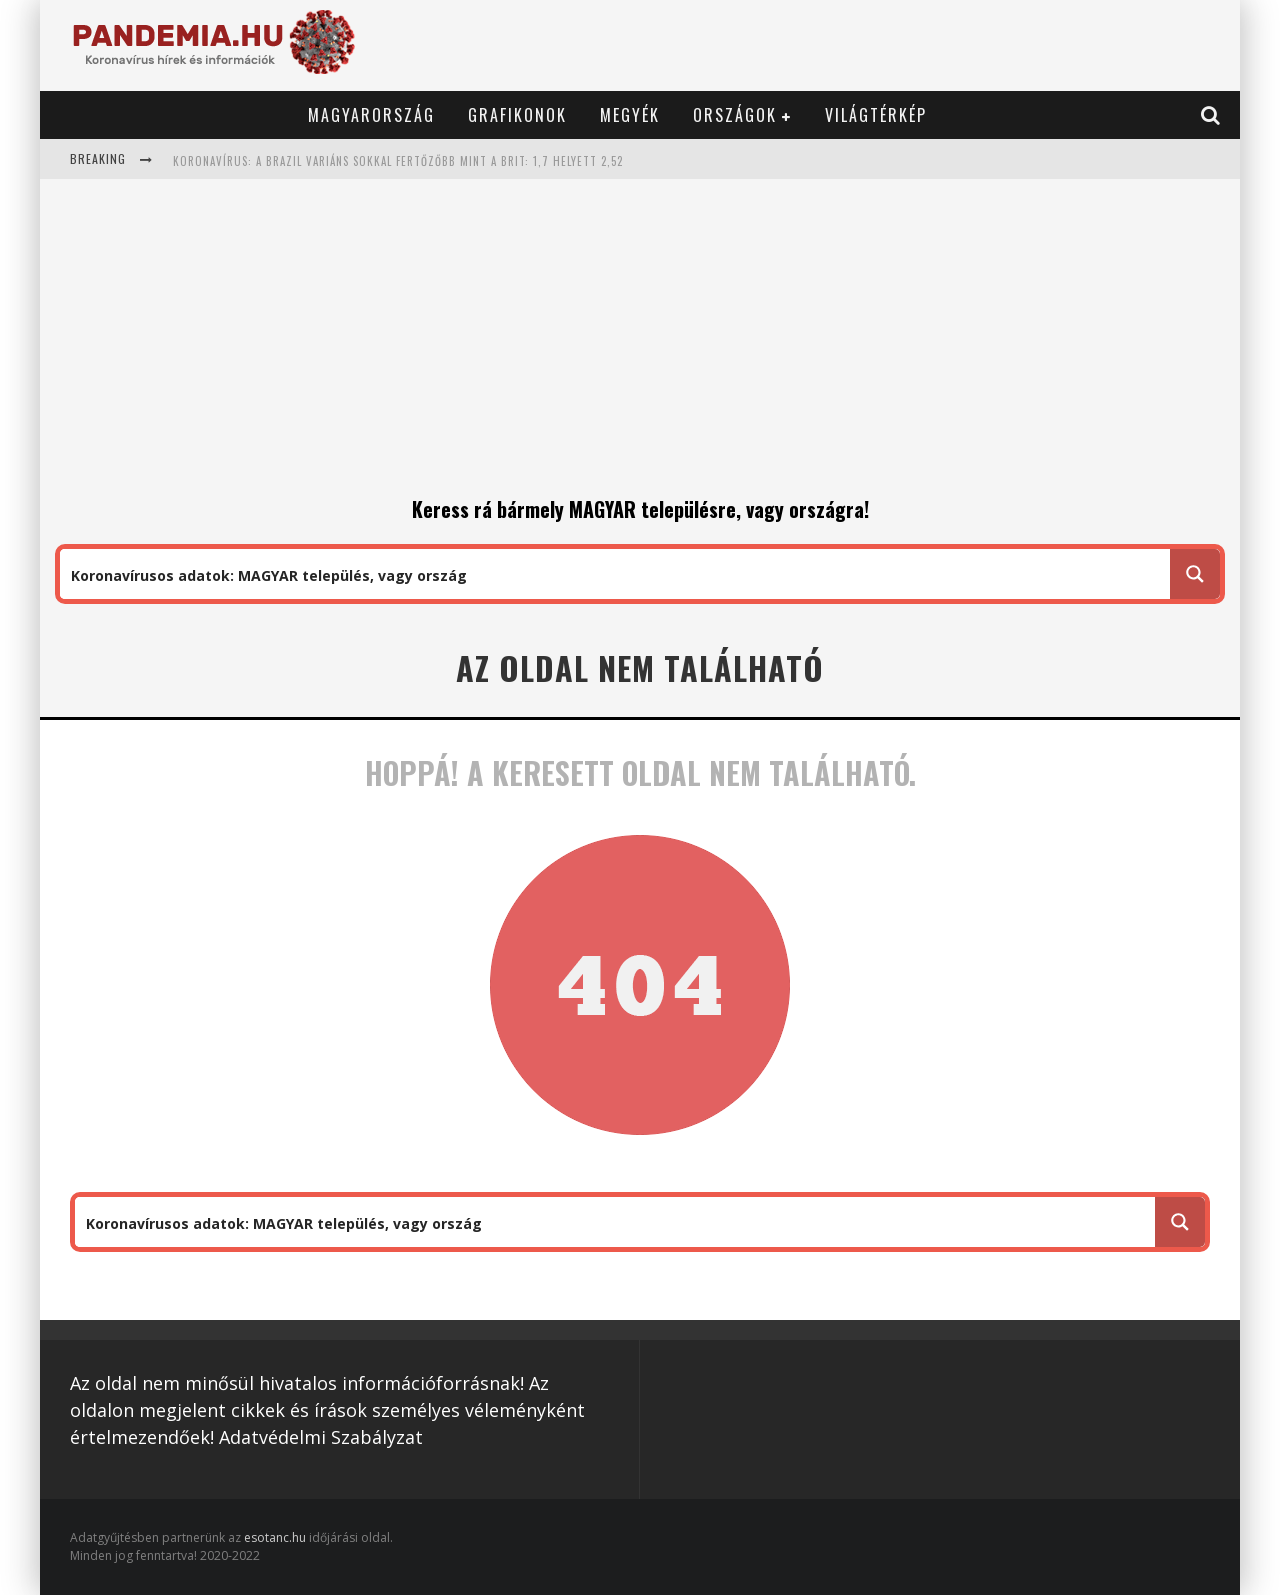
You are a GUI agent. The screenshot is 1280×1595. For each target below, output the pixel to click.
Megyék (630, 115)
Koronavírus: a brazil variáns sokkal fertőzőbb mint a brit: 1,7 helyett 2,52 (398, 161)
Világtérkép (876, 115)
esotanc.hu (276, 1537)
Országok (735, 115)
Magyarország (371, 115)
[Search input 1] (616, 574)
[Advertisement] (640, 344)
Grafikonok (517, 115)
